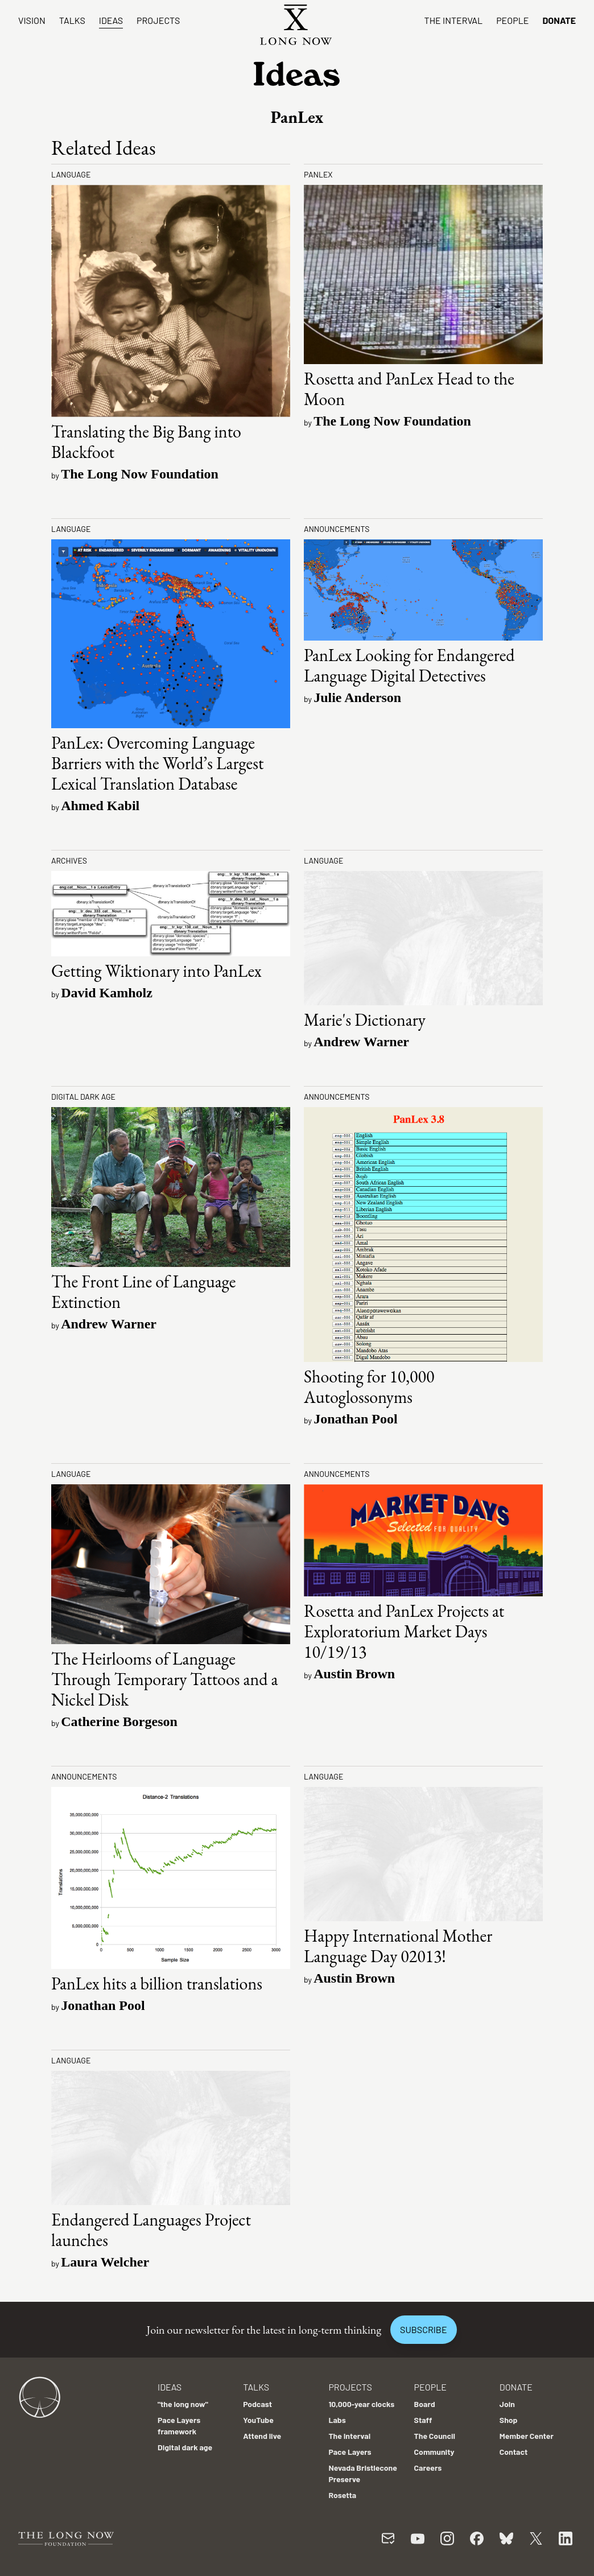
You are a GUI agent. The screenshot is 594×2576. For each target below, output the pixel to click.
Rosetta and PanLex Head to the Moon (409, 389)
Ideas (111, 20)
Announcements (337, 529)
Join (507, 2404)
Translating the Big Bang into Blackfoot (146, 441)
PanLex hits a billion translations (156, 1983)
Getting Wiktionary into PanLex (156, 971)
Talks (72, 20)
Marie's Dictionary (365, 1020)
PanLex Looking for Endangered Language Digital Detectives (409, 665)
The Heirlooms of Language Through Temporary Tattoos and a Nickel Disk (164, 1679)
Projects (158, 20)
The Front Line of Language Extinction (143, 1291)
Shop (509, 2420)
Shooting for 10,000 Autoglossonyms (369, 1386)
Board (424, 2404)
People (512, 20)
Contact (514, 2452)
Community (434, 2452)
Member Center (527, 2436)
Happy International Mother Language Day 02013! (398, 1946)
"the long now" (183, 2404)
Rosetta (342, 2495)
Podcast (257, 2404)
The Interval (453, 20)
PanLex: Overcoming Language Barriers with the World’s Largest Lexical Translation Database (157, 763)
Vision (32, 20)
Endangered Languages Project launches (151, 2229)
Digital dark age (83, 1096)
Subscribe (423, 2329)
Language (70, 174)
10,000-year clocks (361, 2404)
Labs (336, 2420)
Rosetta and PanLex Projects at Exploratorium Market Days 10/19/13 (404, 1631)
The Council (434, 2436)
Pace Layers (349, 2452)
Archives (69, 860)
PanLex (318, 174)
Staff (423, 2420)
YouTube (258, 2420)
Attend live (262, 2436)
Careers (428, 2467)
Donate (559, 20)
